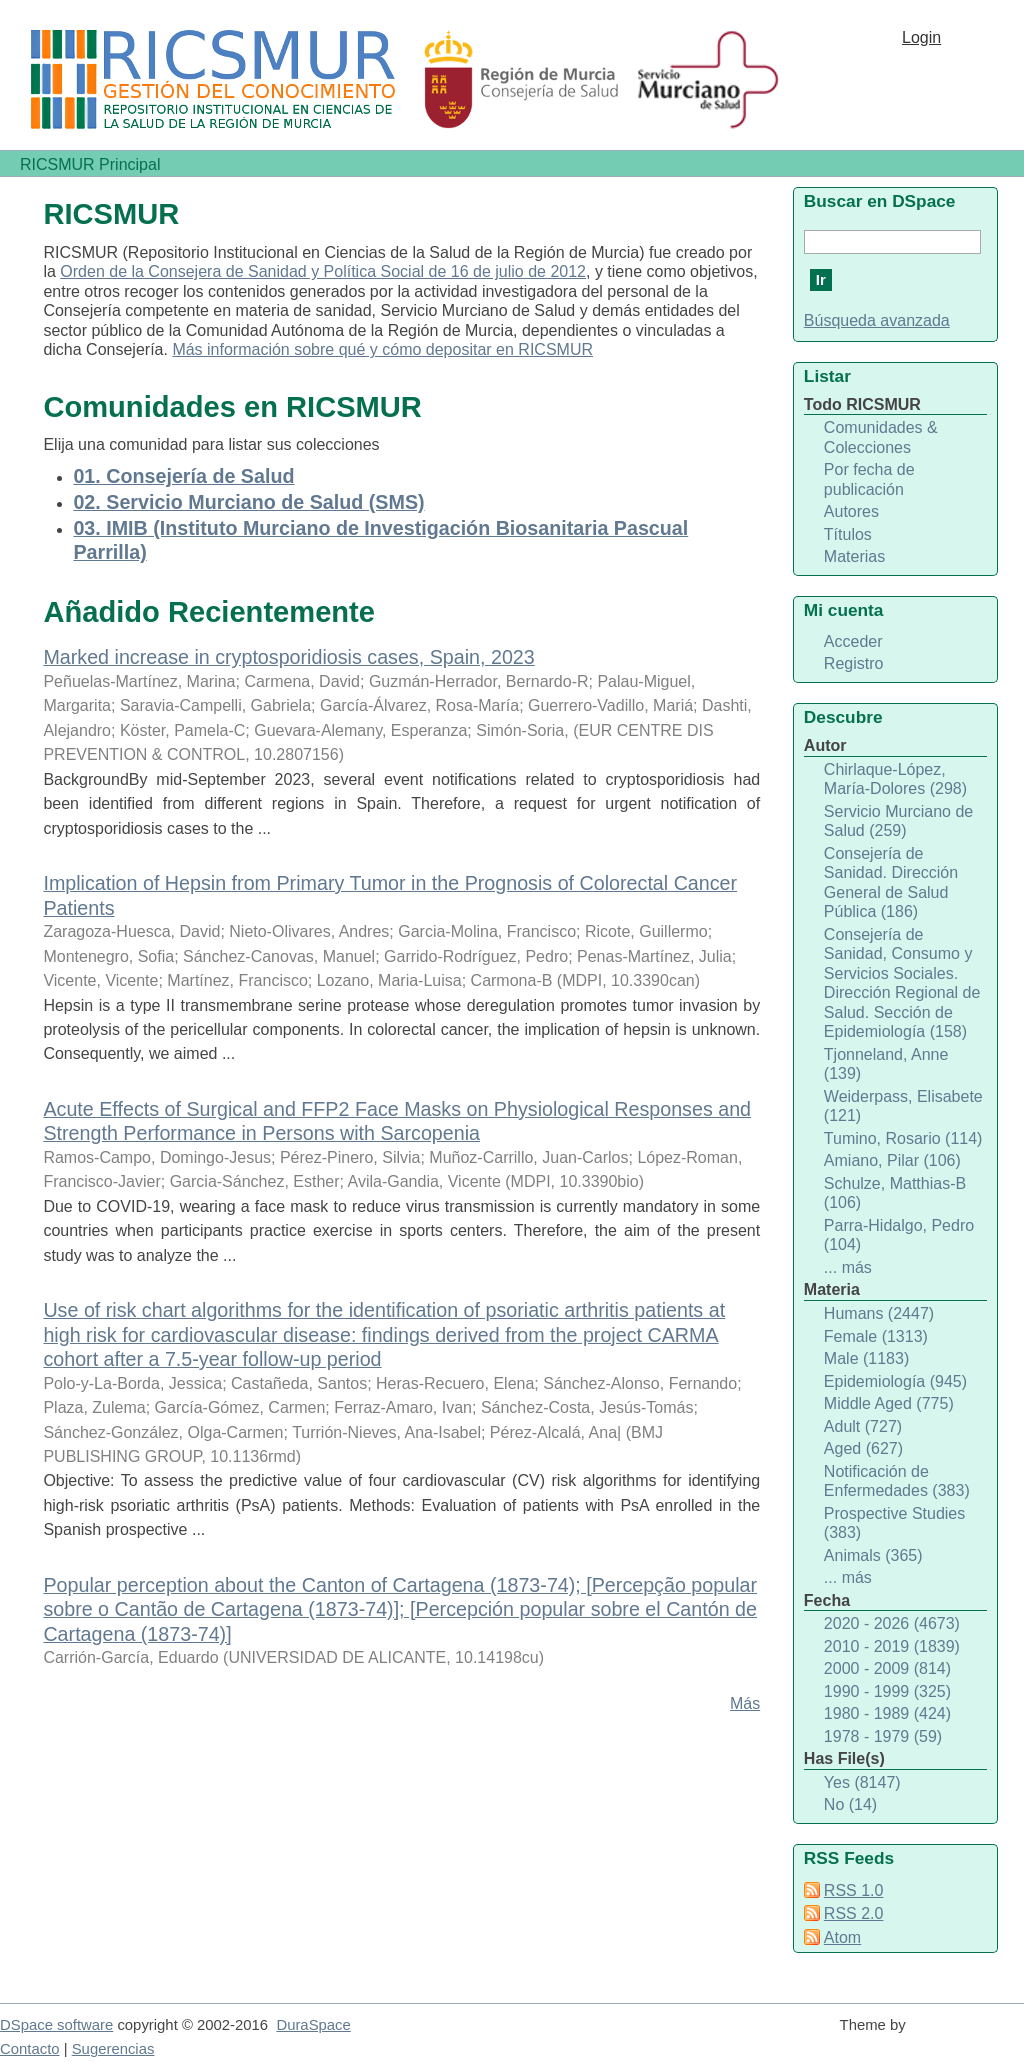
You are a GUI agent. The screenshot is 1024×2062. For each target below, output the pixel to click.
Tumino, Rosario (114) (903, 1138)
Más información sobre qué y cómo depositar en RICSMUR (382, 349)
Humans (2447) (879, 1313)
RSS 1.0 (854, 1890)
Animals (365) (873, 1555)
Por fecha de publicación (869, 479)
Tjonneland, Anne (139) (886, 1064)
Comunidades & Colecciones (881, 437)
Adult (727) (863, 1426)
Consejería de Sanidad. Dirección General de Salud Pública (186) (891, 883)
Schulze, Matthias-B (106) (895, 1193)
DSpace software (56, 2025)
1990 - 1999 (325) (887, 1691)
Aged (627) (863, 1448)
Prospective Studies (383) (894, 1523)
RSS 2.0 (854, 1913)
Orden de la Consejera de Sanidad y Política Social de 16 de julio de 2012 (323, 271)
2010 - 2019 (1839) (892, 1646)
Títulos (848, 534)
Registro (854, 663)
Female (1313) (876, 1336)
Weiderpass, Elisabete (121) (903, 1106)
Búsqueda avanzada (877, 320)
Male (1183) (866, 1358)
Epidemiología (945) (895, 1381)
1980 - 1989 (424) (887, 1713)
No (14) (850, 1804)
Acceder (853, 641)
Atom (842, 1937)
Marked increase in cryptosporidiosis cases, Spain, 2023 (288, 657)
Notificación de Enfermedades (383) (897, 1481)
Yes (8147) (862, 1782)
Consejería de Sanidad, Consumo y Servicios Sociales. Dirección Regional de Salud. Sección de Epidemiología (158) (902, 983)
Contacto (30, 2049)
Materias (854, 556)
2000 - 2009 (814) (887, 1668)
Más (745, 1703)
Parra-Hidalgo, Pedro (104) (899, 1235)
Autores (851, 511)
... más (848, 1267)
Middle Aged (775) (889, 1403)
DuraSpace (313, 2025)
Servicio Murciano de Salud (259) (898, 821)
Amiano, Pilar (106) (892, 1160)
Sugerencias (113, 2049)
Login (921, 37)
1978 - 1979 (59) (883, 1736)
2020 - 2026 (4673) (892, 1623)
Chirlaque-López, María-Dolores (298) (895, 779)
